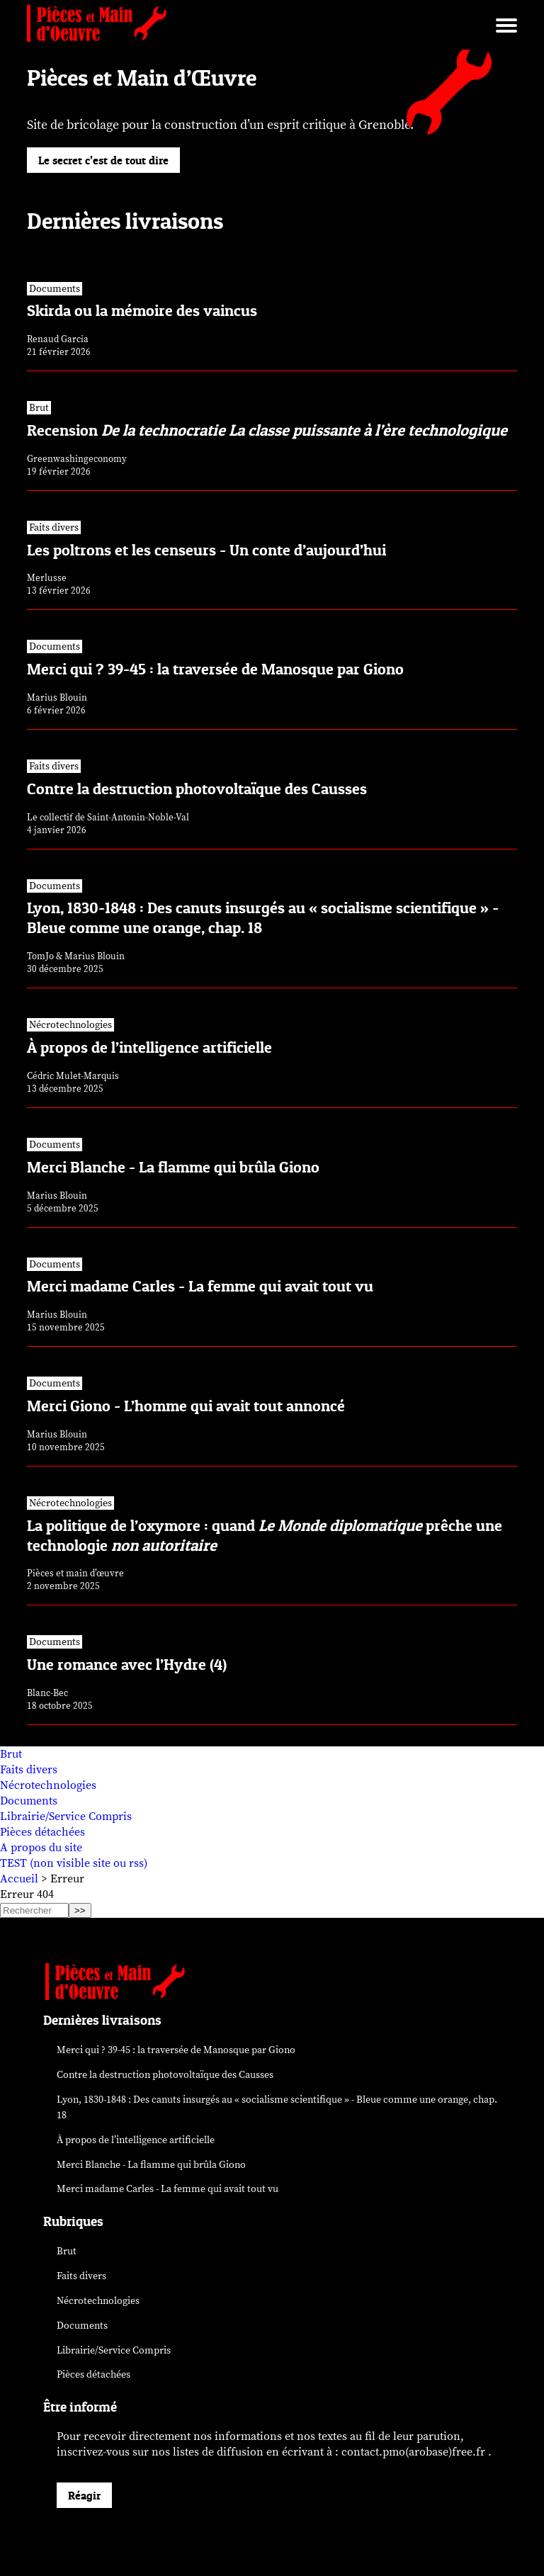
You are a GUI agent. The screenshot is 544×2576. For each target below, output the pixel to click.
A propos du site (41, 1847)
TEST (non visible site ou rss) (73, 1863)
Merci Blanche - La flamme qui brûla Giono (151, 2164)
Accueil (19, 1879)
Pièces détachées (42, 1832)
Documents (28, 1801)
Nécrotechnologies (48, 1785)
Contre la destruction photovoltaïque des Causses (165, 2074)
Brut (11, 1754)
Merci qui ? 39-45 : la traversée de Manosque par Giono (176, 2050)
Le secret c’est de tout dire (103, 160)
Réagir (84, 2495)
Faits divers (28, 1770)
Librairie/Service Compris (66, 1816)
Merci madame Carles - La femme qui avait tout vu (167, 2189)
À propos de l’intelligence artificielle (136, 2140)
